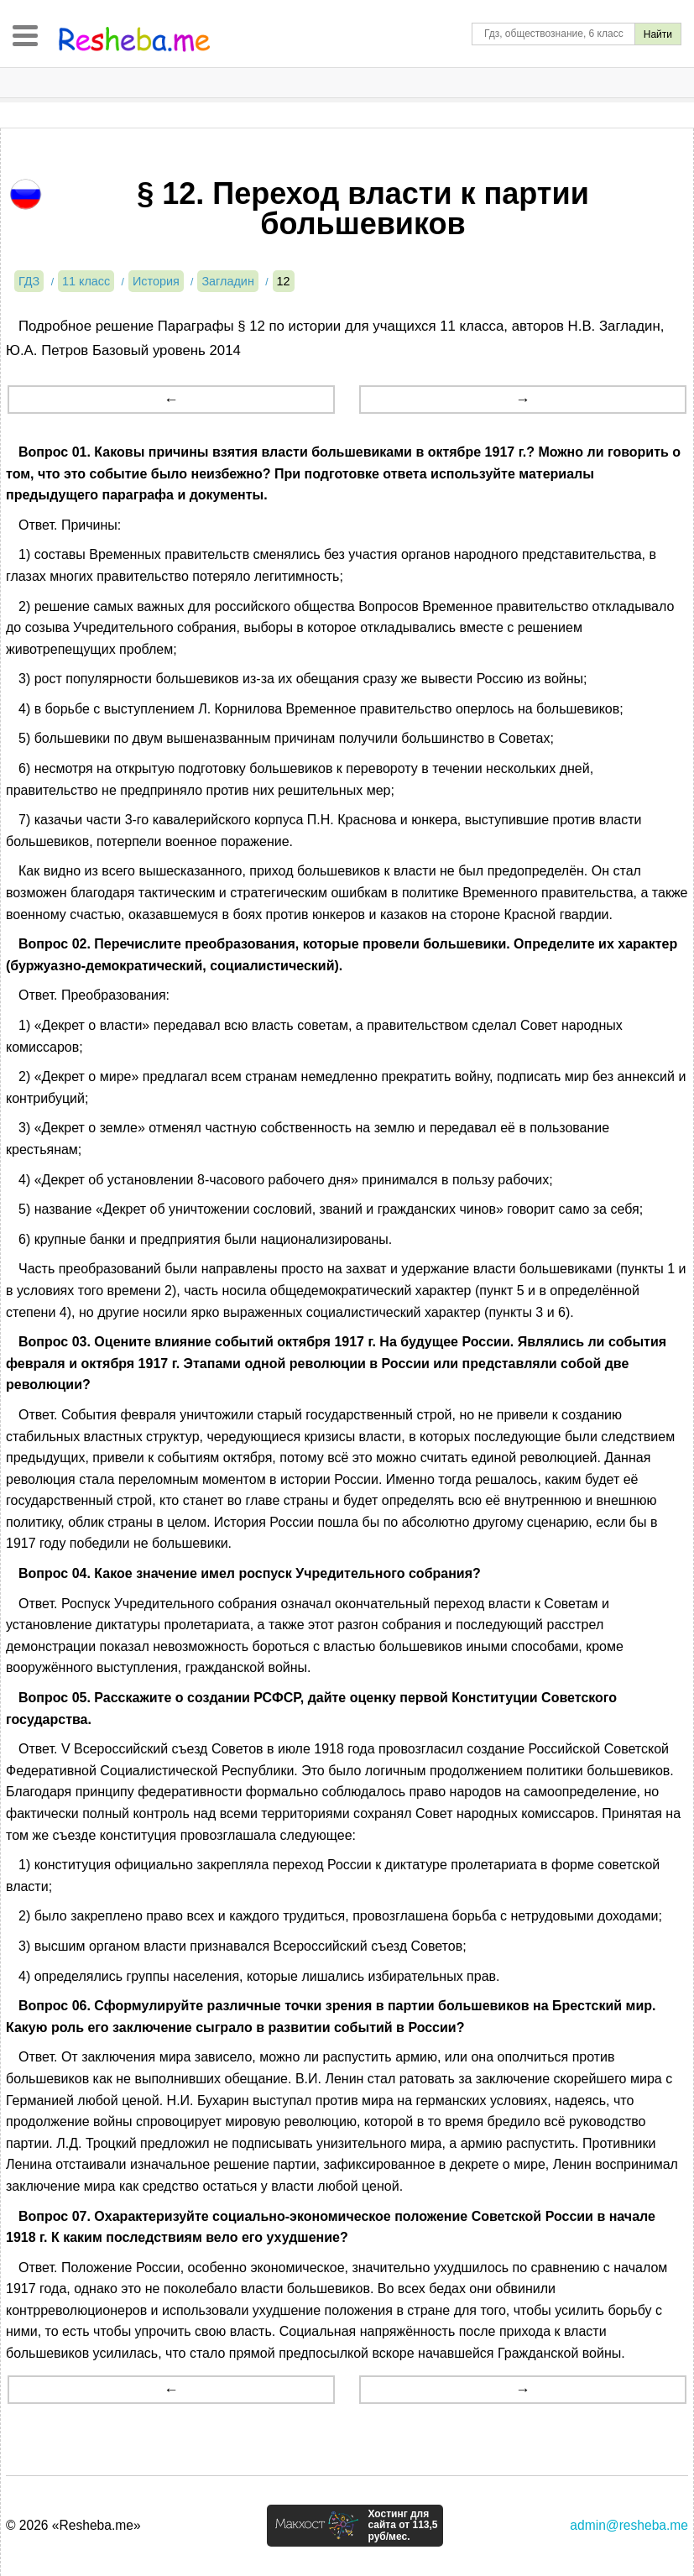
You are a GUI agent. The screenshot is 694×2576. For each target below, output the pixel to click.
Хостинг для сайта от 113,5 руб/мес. (402, 2525)
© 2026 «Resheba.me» (73, 2525)
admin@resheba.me (629, 2525)
